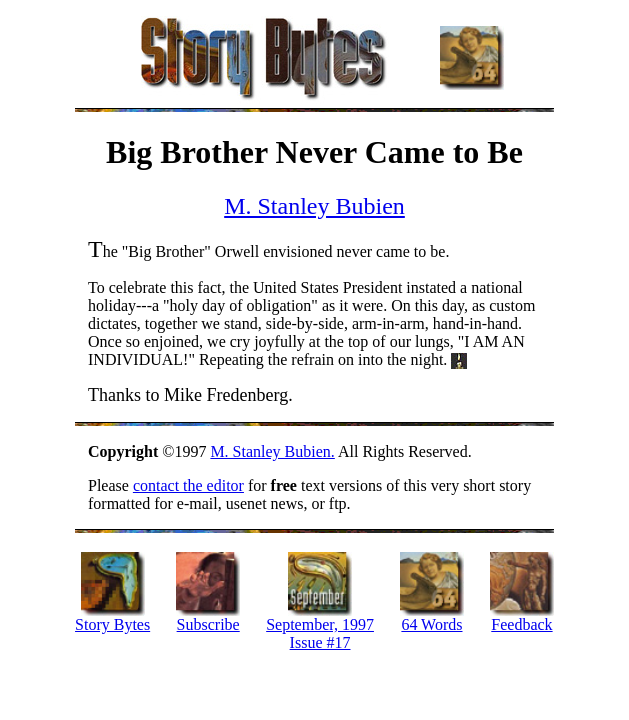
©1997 (149, 451)
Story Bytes (112, 624)
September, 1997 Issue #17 (320, 633)
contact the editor (188, 485)
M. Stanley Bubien (314, 206)
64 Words (431, 624)
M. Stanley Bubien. (272, 451)
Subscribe (208, 624)
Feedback (521, 624)
